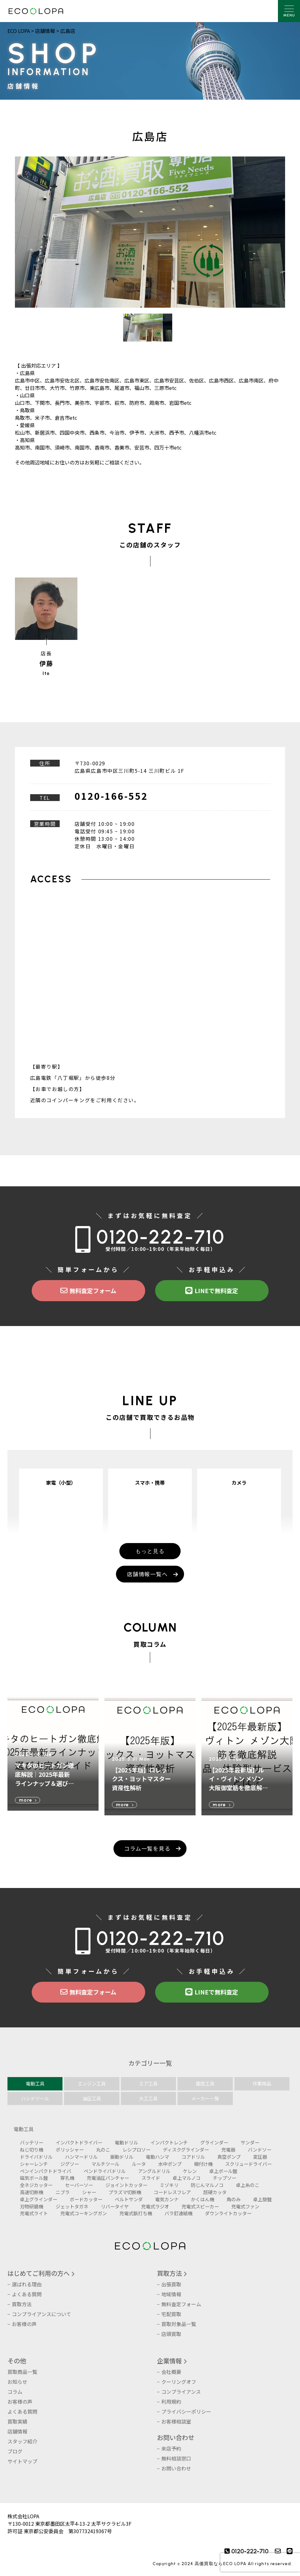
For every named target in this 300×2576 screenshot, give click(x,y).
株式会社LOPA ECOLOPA (35, 11)
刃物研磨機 (31, 2206)
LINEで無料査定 (211, 1290)
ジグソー (69, 2163)
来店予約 (171, 2448)
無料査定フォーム (88, 1290)
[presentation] (260, 2562)
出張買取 (171, 2284)
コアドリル (193, 2156)
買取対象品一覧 (178, 2324)
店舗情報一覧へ (147, 1574)
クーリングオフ (178, 2381)
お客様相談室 (176, 2421)
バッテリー (31, 2142)
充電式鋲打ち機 (135, 2213)
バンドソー (259, 2149)
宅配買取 (171, 2314)
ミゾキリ (169, 2184)
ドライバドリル (36, 2156)
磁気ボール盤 (34, 2177)
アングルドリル (154, 2170)
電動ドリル (126, 2142)
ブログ (14, 2451)
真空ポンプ (229, 2156)
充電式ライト (34, 2213)
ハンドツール (35, 2098)
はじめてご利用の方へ (38, 2273)
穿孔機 (67, 2177)
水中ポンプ (170, 2163)
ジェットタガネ (72, 2206)
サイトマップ (22, 2461)
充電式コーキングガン (83, 2213)
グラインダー (214, 2142)
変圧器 (260, 2156)
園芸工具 (205, 2083)
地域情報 (171, 2294)
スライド (150, 2177)
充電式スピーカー (200, 2206)
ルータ (139, 2163)
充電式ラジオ (155, 2206)
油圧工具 (91, 2098)
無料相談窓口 (176, 2458)
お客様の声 (24, 2324)
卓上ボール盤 (223, 2170)
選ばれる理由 (27, 2284)
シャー (89, 2192)
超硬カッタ (215, 2192)
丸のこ (103, 2149)
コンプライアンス (181, 2391)
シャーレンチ (34, 2163)
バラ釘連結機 (178, 2213)
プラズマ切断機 (124, 2192)
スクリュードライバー (248, 2163)
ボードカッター (86, 2199)
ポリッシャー (70, 2149)
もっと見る (150, 1551)
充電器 (228, 2149)
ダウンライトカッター (228, 2213)
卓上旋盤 (262, 2199)
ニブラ (63, 2192)
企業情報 (169, 2360)
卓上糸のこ (247, 2184)
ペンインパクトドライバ (45, 2170)
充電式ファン (245, 2206)
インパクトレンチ (169, 2142)
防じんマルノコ (207, 2184)
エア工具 (148, 2083)
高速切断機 (31, 2192)
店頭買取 (171, 2334)
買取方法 (22, 2304)
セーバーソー (79, 2184)
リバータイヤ (115, 2206)
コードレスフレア (172, 2192)
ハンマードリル (81, 2156)
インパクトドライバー (79, 2142)
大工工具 (148, 2098)
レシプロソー (136, 2149)
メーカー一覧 (205, 2098)
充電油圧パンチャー (108, 2177)
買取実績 (17, 2421)
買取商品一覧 (22, 2371)
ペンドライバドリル (105, 2170)
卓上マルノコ (187, 2177)
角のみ (234, 2199)
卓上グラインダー (38, 2199)
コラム (14, 2391)
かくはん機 (202, 2199)
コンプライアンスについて (41, 2314)
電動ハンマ (157, 2156)
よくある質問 (27, 2294)
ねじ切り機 (31, 2149)
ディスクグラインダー (186, 2149)
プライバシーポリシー (186, 2411)
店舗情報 (17, 2431)
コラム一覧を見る (147, 1848)
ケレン (190, 2170)
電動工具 (35, 2083)
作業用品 (261, 2083)
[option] (150, 232)
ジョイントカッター (126, 2184)
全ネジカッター (36, 2184)
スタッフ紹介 (22, 2441)
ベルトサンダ (129, 2199)
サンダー (250, 2142)
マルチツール (105, 2163)
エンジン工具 (92, 2083)
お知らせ (17, 2381)
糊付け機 (203, 2163)
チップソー (224, 2177)
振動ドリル (121, 2156)
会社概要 (171, 2371)
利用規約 (171, 2401)
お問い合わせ (175, 2437)
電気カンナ (166, 2199)
